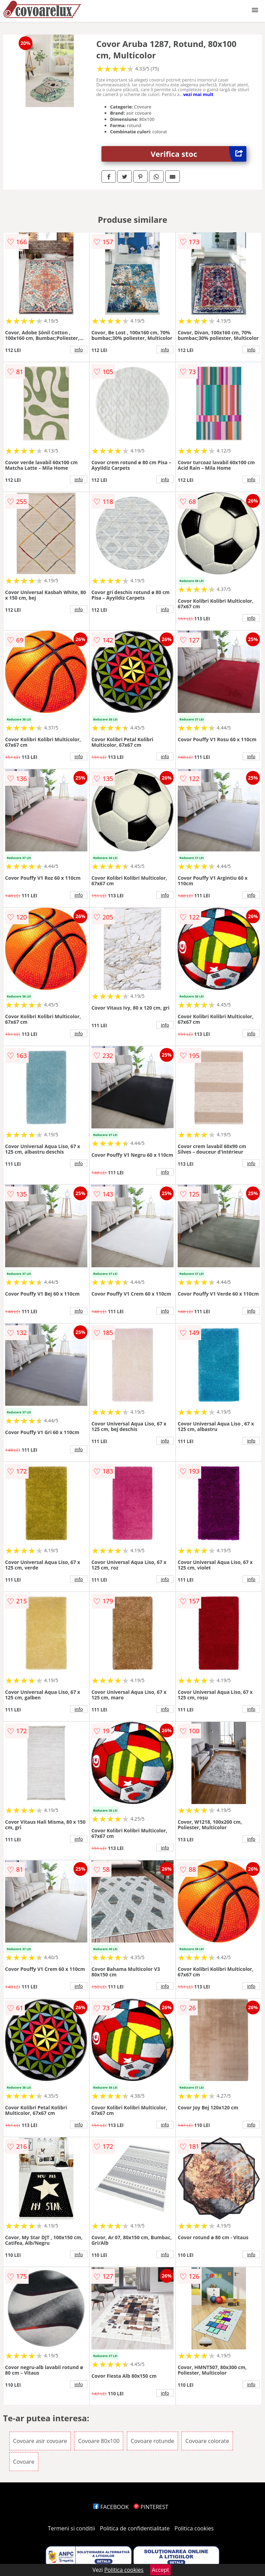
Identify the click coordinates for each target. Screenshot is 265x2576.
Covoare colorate (207, 2441)
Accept (160, 2570)
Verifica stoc (199, 154)
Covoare (24, 2461)
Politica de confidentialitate (135, 2528)
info (79, 349)
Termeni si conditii (71, 2528)
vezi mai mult (198, 94)
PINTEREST (151, 2507)
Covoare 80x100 (98, 2441)
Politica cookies (194, 2528)
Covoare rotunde (152, 2441)
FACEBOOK (111, 2507)
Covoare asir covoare (40, 2441)
